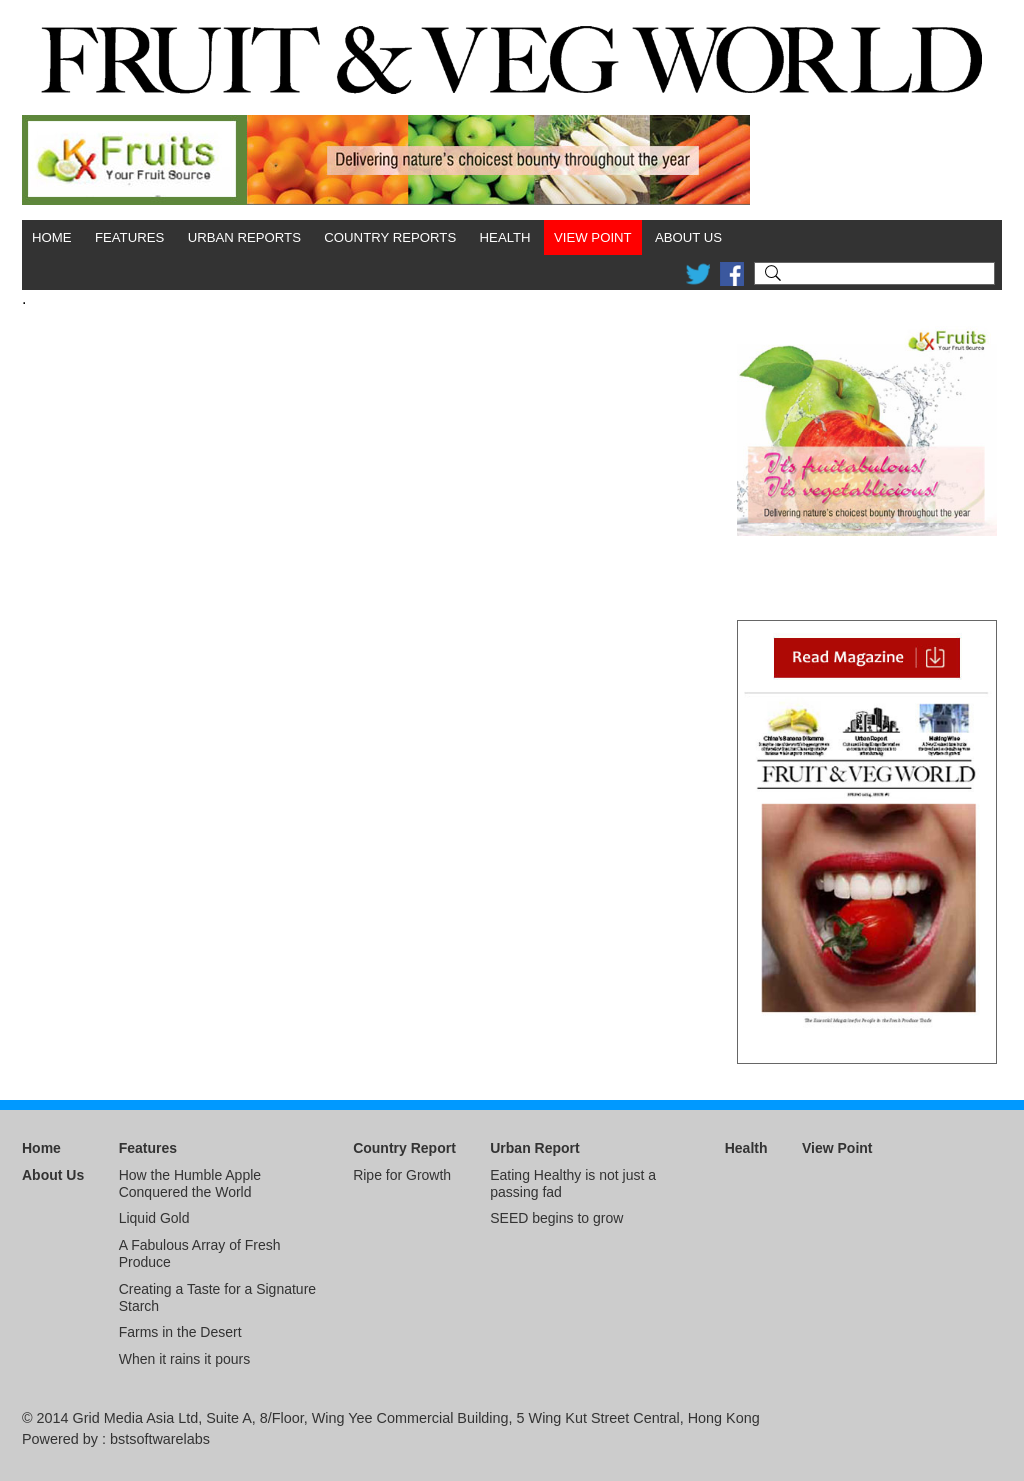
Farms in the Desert (180, 1332)
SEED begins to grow (556, 1218)
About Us (688, 237)
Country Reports (390, 237)
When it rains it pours (185, 1359)
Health (505, 237)
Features (129, 237)
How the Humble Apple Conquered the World (190, 1183)
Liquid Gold (154, 1218)
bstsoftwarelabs (160, 1439)
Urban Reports (244, 237)
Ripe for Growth (402, 1175)
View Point (593, 237)
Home (52, 237)
